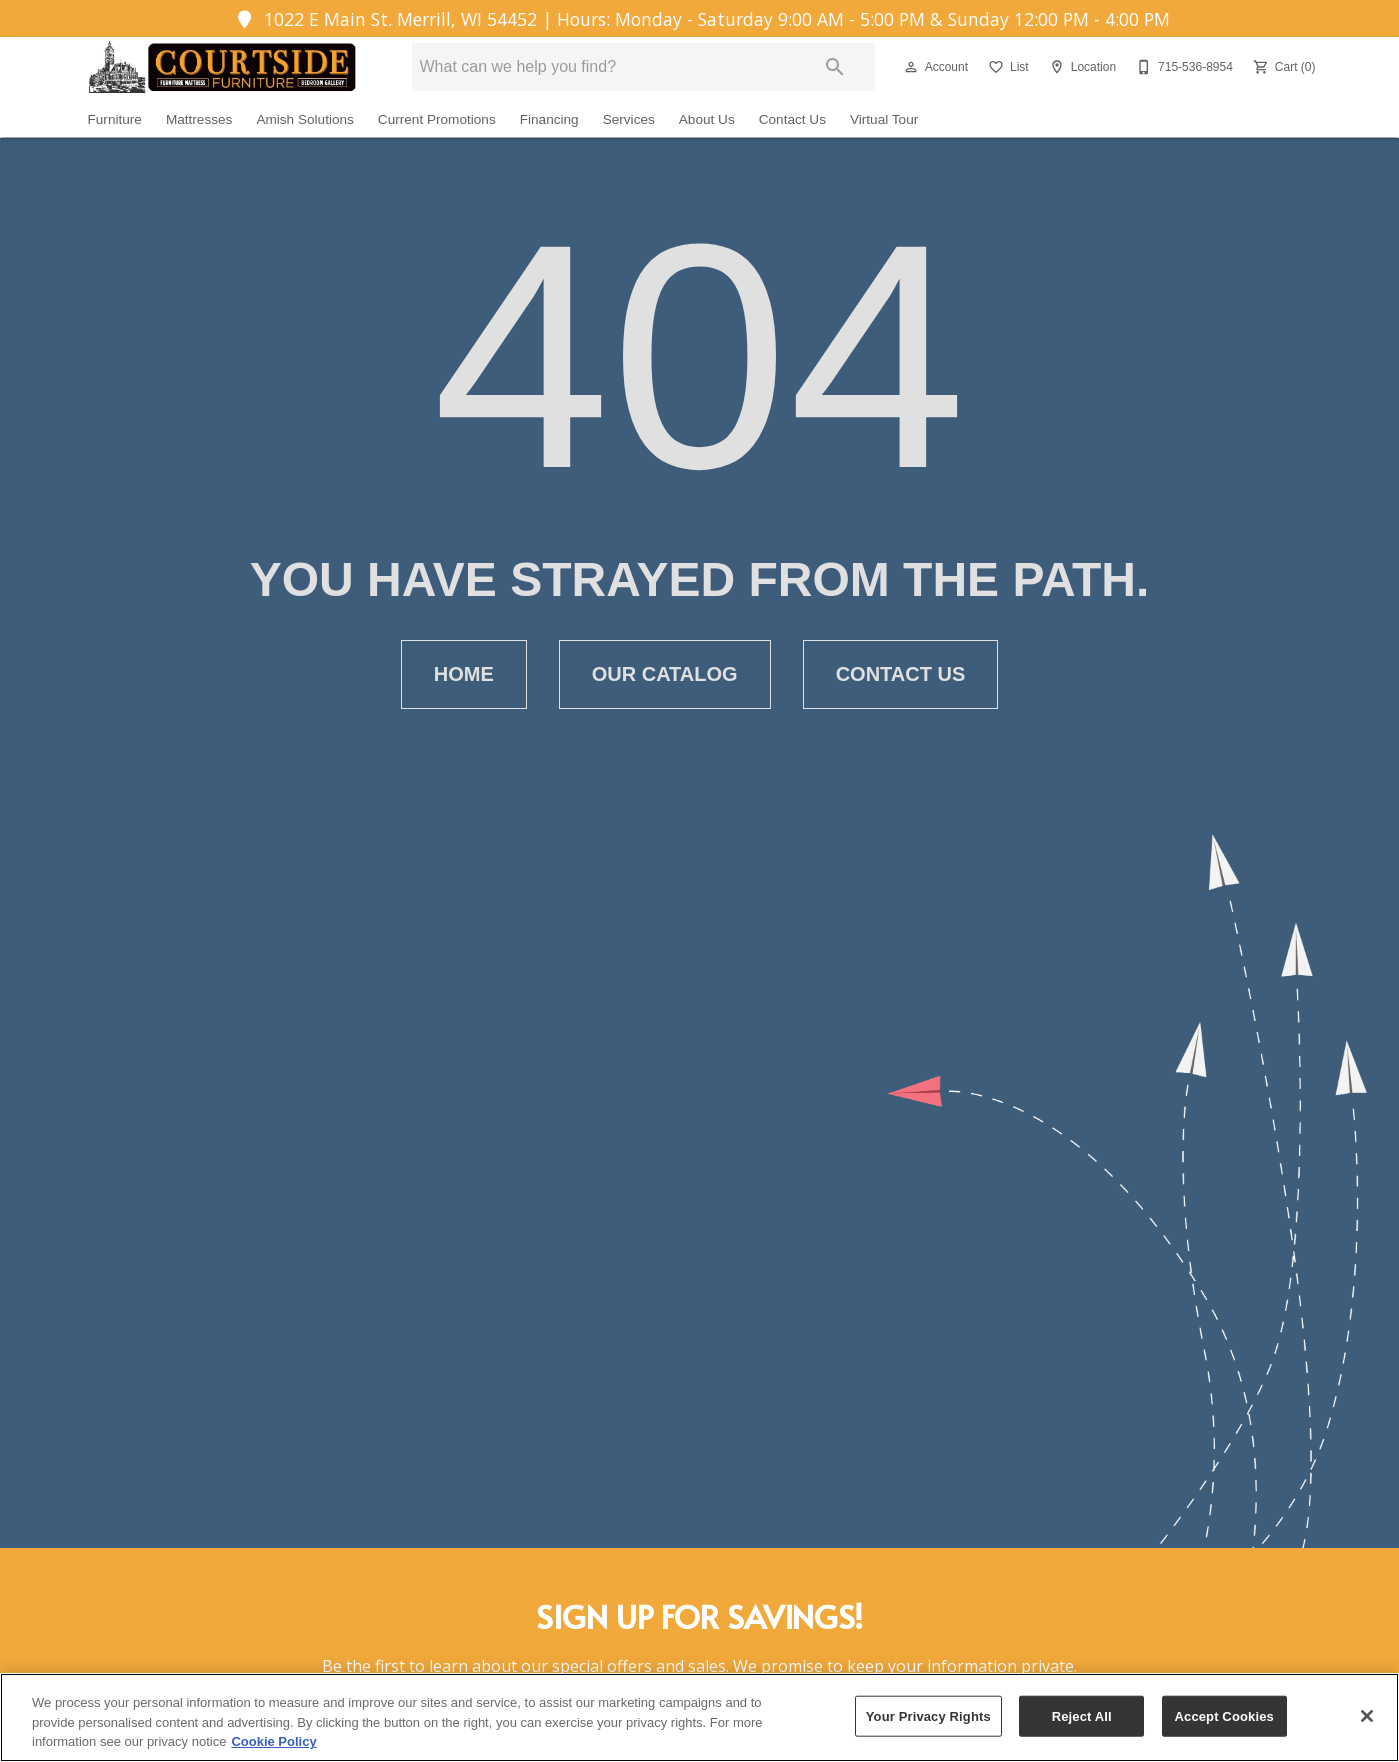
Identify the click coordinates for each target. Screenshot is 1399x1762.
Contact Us (792, 119)
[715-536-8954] (1182, 67)
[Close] (1367, 1716)
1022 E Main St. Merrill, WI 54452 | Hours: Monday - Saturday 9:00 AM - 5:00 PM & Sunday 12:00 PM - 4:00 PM (700, 19)
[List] (1006, 67)
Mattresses (199, 119)
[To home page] (220, 67)
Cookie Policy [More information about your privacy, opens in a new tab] (273, 1741)
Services (629, 119)
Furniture (115, 119)
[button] (911, 67)
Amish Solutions (304, 119)
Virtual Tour (884, 119)
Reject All (1082, 1715)
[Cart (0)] (1282, 67)
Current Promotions (437, 119)
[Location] (1080, 67)
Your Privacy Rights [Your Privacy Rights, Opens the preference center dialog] (928, 1715)
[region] (699, 1717)
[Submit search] (835, 67)
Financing (549, 119)
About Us (707, 119)
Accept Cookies (1224, 1715)
